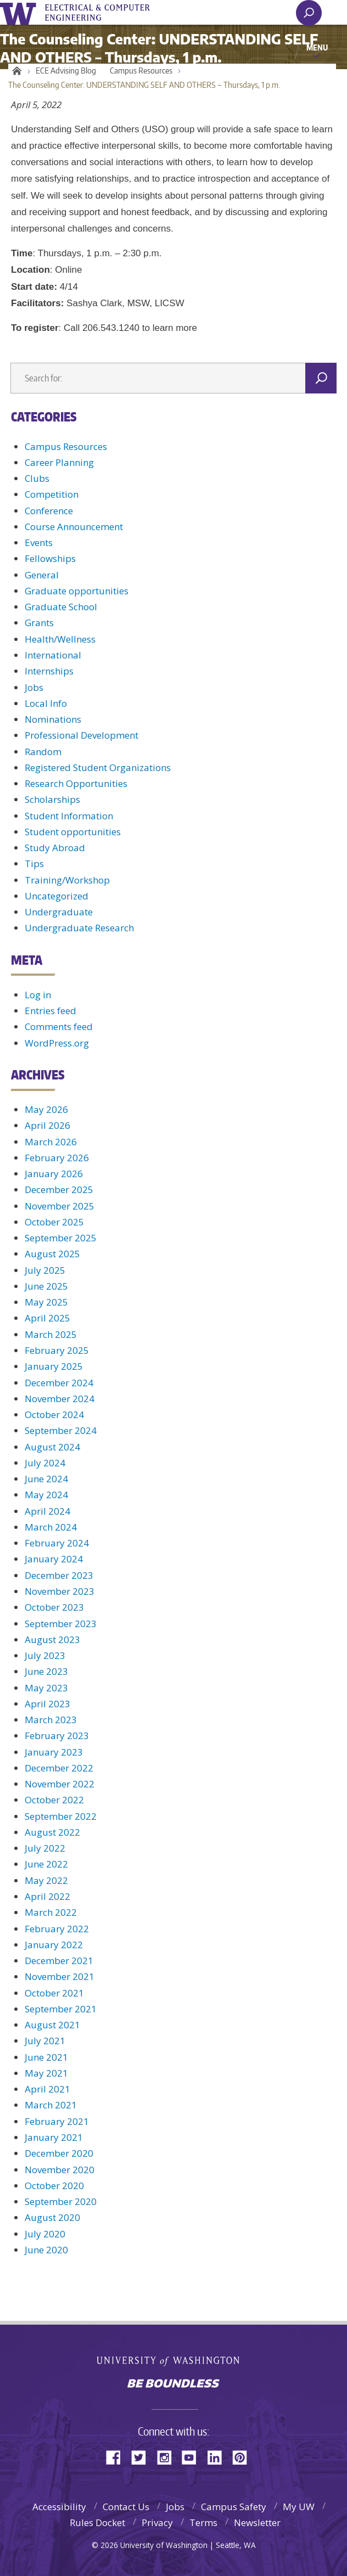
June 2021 (46, 2057)
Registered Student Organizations (98, 767)
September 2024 (61, 1430)
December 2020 (59, 2153)
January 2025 (54, 1366)
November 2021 (59, 1976)
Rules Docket (97, 2522)
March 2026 (51, 1141)
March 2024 (51, 1527)
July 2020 (45, 2234)
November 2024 (59, 1398)
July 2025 (45, 1270)
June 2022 (46, 1864)
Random (43, 751)
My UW (299, 2506)
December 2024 (59, 1382)
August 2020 (52, 2217)
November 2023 (59, 1591)
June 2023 (46, 1671)
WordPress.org (57, 1043)
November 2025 (59, 1206)
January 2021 (54, 2137)
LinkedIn (218, 2456)
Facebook (117, 2456)
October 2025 (54, 1222)
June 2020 (46, 2249)
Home (15, 71)
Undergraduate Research (79, 927)
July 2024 (45, 1462)
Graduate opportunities (76, 590)
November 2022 (59, 1784)
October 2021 (54, 1993)
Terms (203, 2522)
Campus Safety (233, 2506)
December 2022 (59, 1768)
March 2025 (51, 1334)
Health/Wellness (60, 639)
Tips (34, 863)
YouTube (193, 2456)
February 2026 (57, 1157)
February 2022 (57, 1928)
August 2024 (52, 1447)
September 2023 (61, 1623)
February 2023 (57, 1735)
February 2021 (57, 2121)
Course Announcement (74, 526)
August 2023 (52, 1639)
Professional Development (81, 735)
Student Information (69, 815)
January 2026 (54, 1173)
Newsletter (257, 2522)
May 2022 (46, 1880)
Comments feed (59, 1026)
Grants (39, 622)
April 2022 (47, 1896)
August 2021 (52, 2024)
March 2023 (51, 1719)
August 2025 (52, 1253)
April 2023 (47, 1703)
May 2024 (46, 1494)
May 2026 (46, 1109)
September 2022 (61, 1816)
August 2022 (52, 1832)
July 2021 (45, 2040)
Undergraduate (59, 911)
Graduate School (61, 606)
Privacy (157, 2522)
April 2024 (47, 1511)
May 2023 (46, 1687)
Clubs (37, 478)
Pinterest (243, 2456)
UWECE (104, 12)
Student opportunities (73, 831)
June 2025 (46, 1286)
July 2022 (45, 1848)
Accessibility (59, 2506)
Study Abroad (55, 847)
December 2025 (59, 1189)
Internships (49, 671)
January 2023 (54, 1752)
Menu (317, 47)
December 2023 (59, 1575)
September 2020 (61, 2201)
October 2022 (54, 1799)
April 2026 (47, 1125)
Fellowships (50, 558)
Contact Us (126, 2506)
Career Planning (59, 462)
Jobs (34, 687)
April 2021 (47, 2089)
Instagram (168, 2456)
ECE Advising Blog (66, 70)
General (42, 575)
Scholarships (52, 799)
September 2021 (61, 2009)
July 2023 (45, 1655)
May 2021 (46, 2073)
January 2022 (54, 1944)
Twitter (142, 2456)
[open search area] (309, 13)
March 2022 (51, 1912)
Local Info (46, 703)
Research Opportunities (76, 783)
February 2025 (57, 1350)
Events (39, 542)
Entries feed (50, 1010)
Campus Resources (141, 70)
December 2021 (59, 1960)
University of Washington (20, 12)
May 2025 (46, 1302)
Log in (38, 994)
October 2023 (54, 1607)
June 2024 (46, 1478)
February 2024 (57, 1543)
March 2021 (51, 2105)
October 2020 (54, 2185)
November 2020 (59, 2169)
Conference (49, 510)
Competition (52, 494)
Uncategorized (56, 896)
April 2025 (47, 1318)
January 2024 (54, 1559)
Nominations (53, 719)
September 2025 (61, 1237)
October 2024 (54, 1414)
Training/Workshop (67, 880)
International (53, 655)
